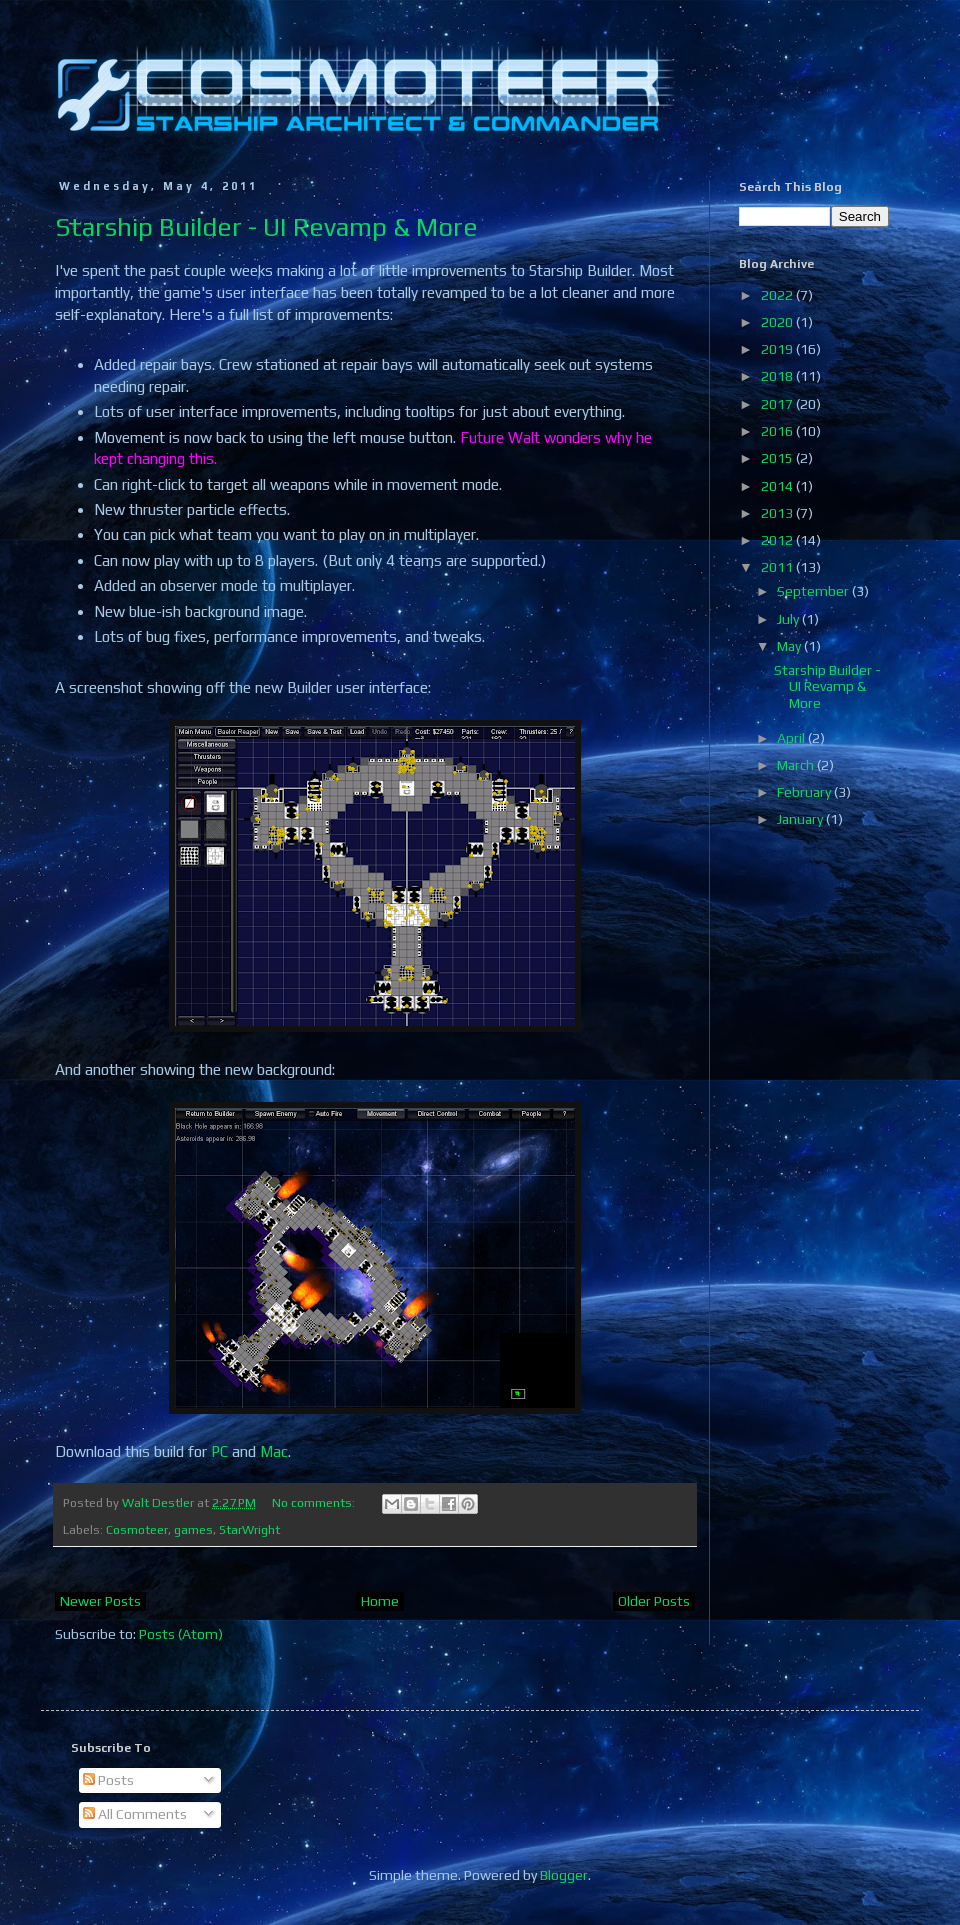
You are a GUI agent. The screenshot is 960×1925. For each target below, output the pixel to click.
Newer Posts (100, 1601)
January (801, 819)
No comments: (315, 1502)
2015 (778, 458)
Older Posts (654, 1601)
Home (380, 1601)
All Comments (135, 1814)
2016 (778, 431)
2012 (778, 540)
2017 (778, 404)
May (790, 646)
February (805, 792)
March (797, 765)
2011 (778, 567)
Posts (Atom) (181, 1634)
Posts (108, 1780)
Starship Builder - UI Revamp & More (266, 227)
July (789, 619)
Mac (274, 1451)
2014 (778, 486)
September (814, 591)
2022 (778, 295)
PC (219, 1451)
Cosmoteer (137, 1529)
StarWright (249, 1529)
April (792, 738)
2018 (778, 376)
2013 (778, 513)
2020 (778, 322)
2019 (778, 349)
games (193, 1529)
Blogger (564, 1875)
